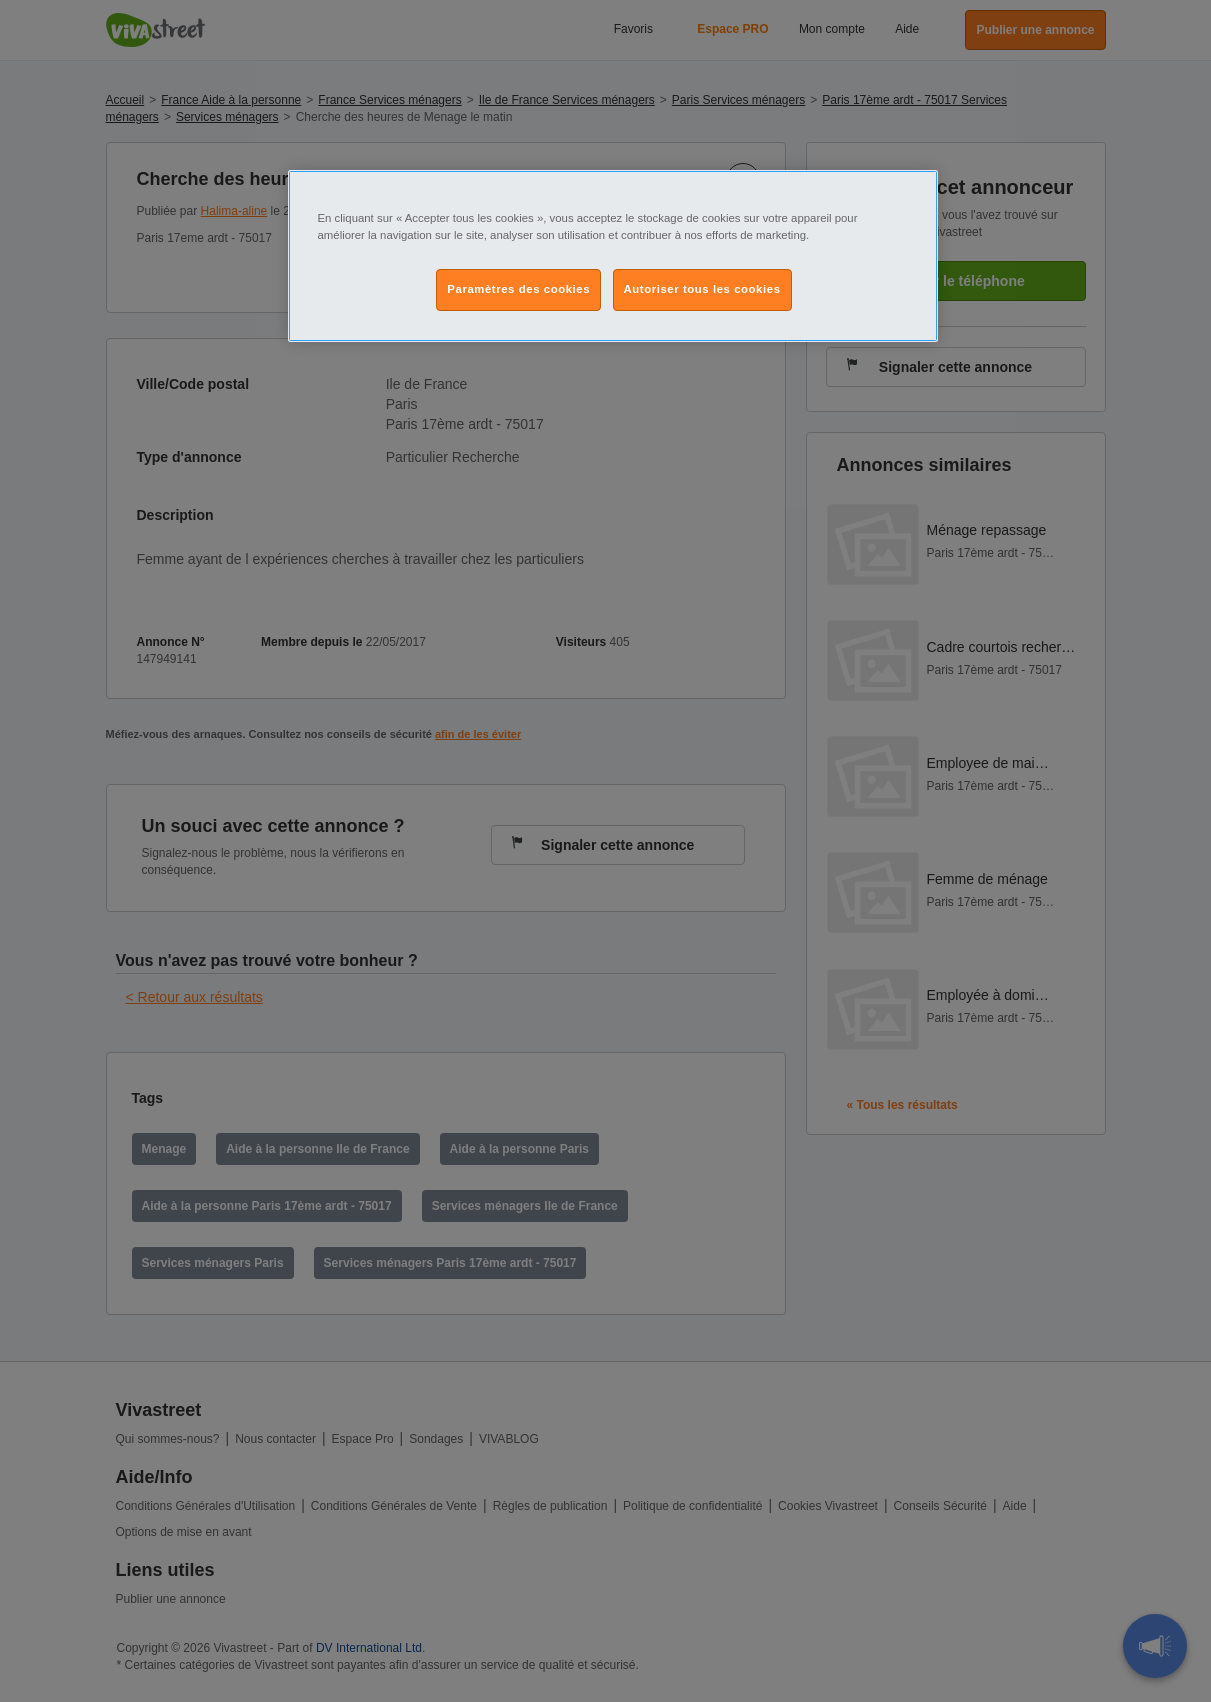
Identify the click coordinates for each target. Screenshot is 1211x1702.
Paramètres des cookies (518, 289)
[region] (613, 256)
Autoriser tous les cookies (702, 289)
